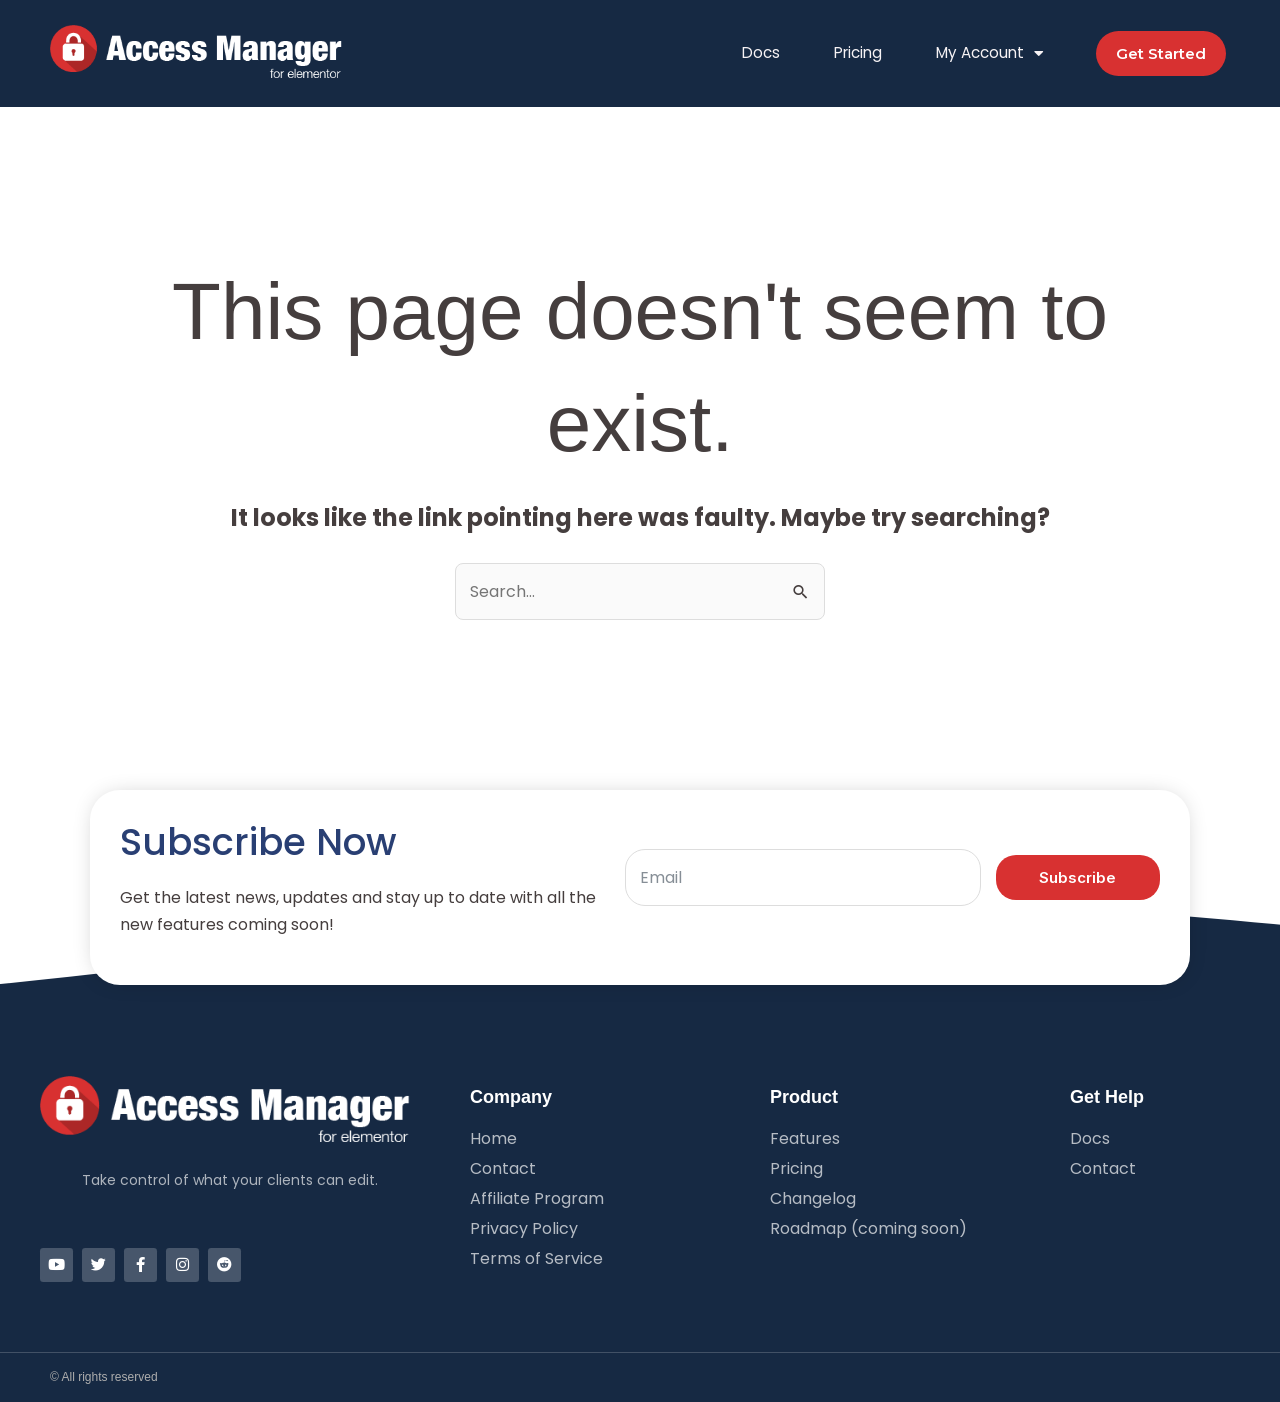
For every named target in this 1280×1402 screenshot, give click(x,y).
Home (493, 1139)
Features (805, 1139)
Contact (503, 1169)
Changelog (813, 1199)
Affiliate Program (537, 1199)
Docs (761, 52)
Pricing (858, 52)
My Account (990, 53)
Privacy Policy (524, 1229)
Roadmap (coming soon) (868, 1229)
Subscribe (1077, 877)
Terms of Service (536, 1259)
